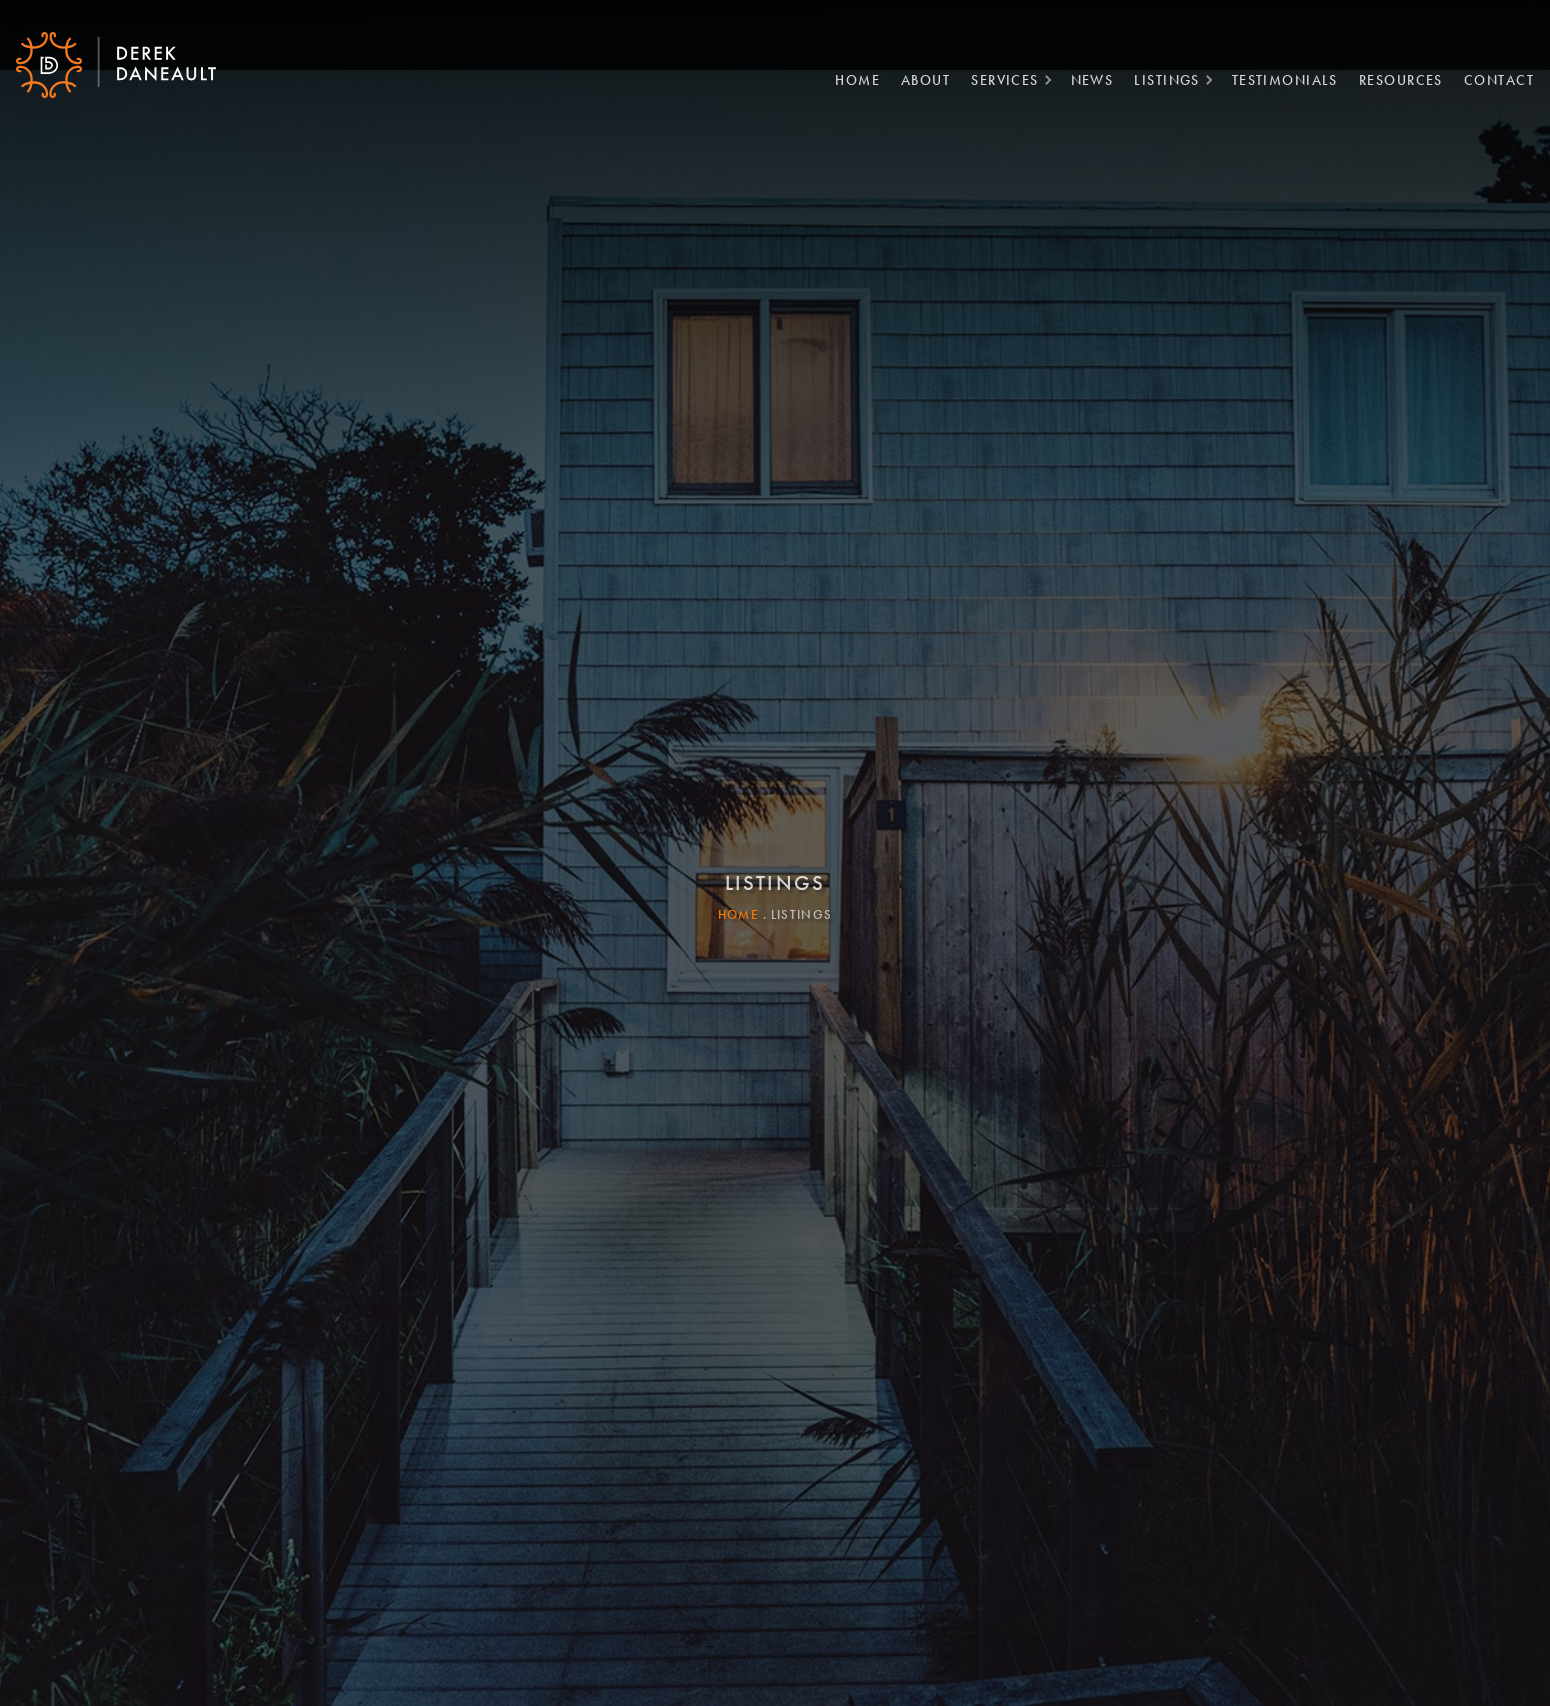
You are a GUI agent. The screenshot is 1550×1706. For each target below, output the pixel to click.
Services (997, 75)
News (1084, 75)
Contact (1491, 75)
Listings (1159, 75)
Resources (1393, 75)
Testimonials (1277, 75)
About (917, 75)
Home (849, 75)
